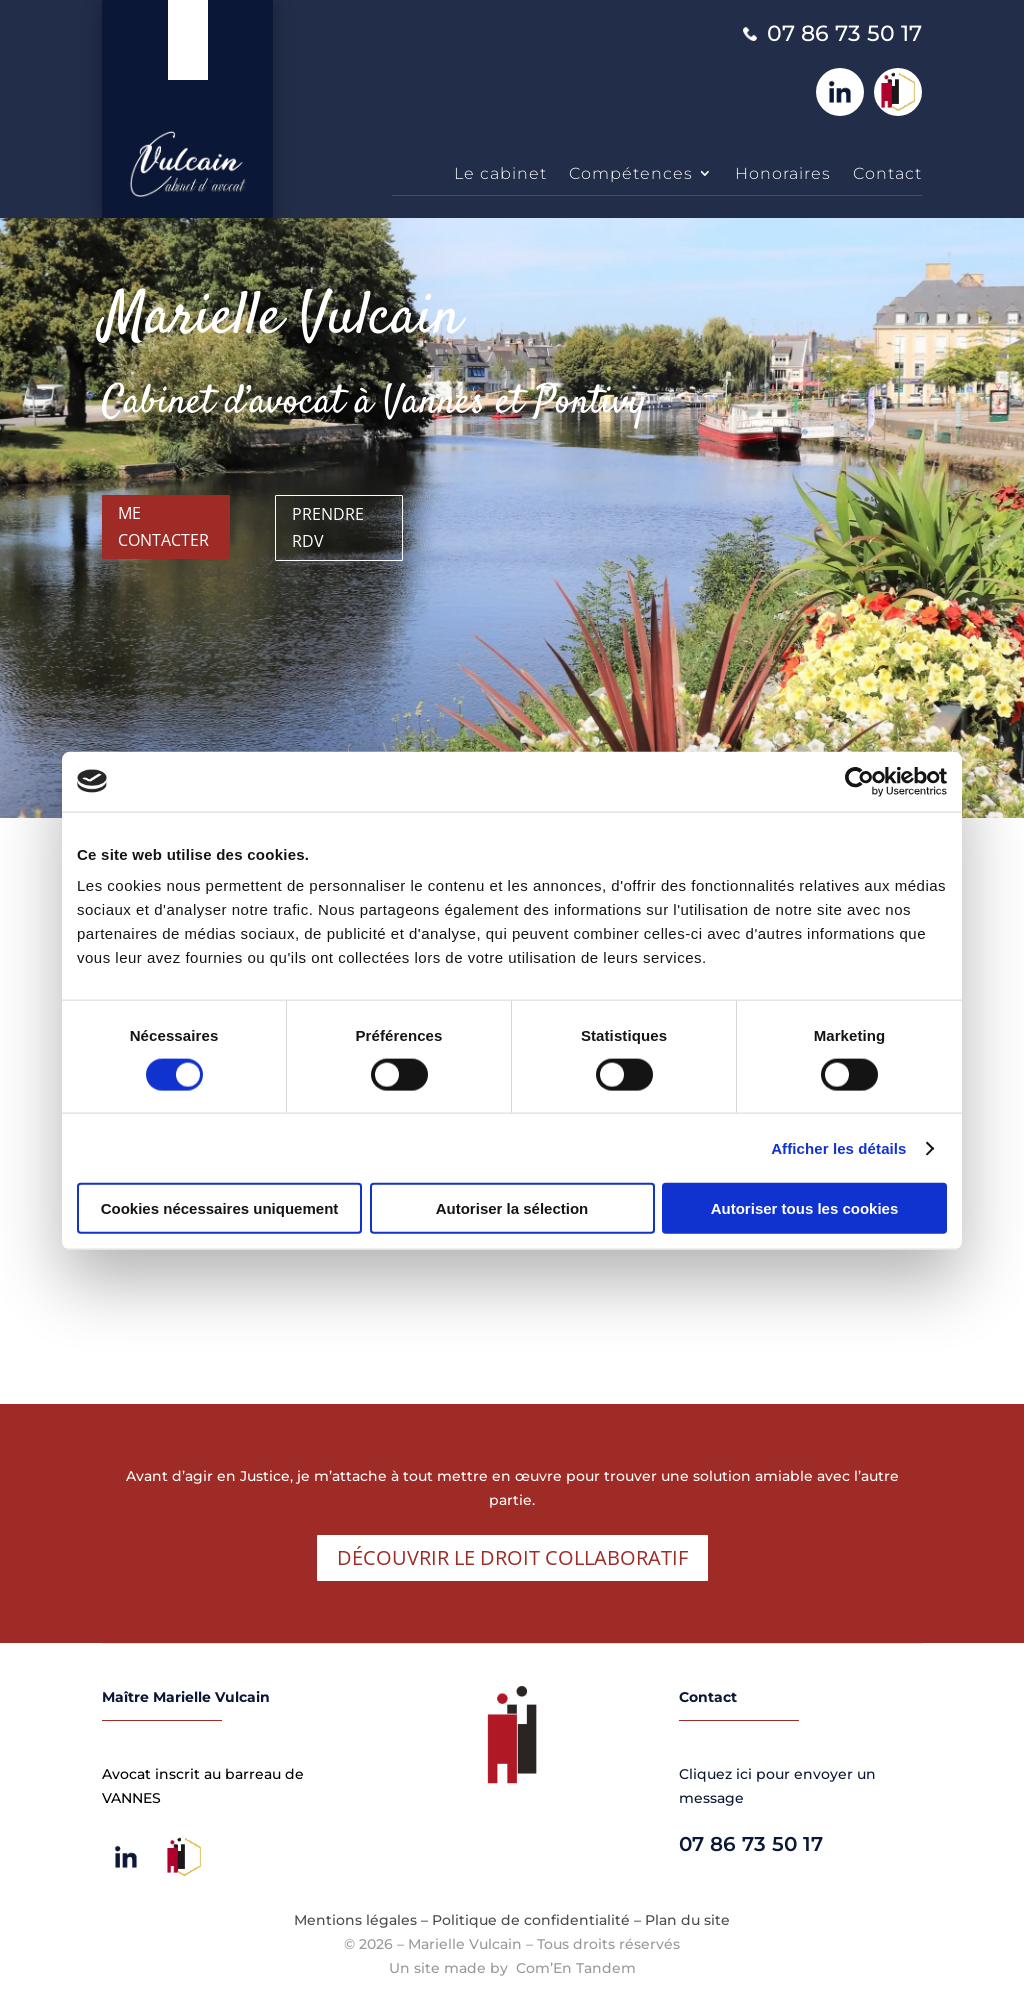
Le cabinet (500, 173)
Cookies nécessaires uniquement (220, 1208)
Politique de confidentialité (531, 1920)
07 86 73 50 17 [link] (844, 33)
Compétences (631, 173)
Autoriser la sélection (512, 1208)
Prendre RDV (328, 527)
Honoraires (783, 173)
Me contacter (163, 526)
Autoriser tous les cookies (805, 1208)
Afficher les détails (838, 1147)
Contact (887, 173)
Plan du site (687, 1920)
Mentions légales (355, 1920)
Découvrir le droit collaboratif (512, 1557)
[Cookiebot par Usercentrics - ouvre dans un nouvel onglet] (859, 781)
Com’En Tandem (576, 1968)
